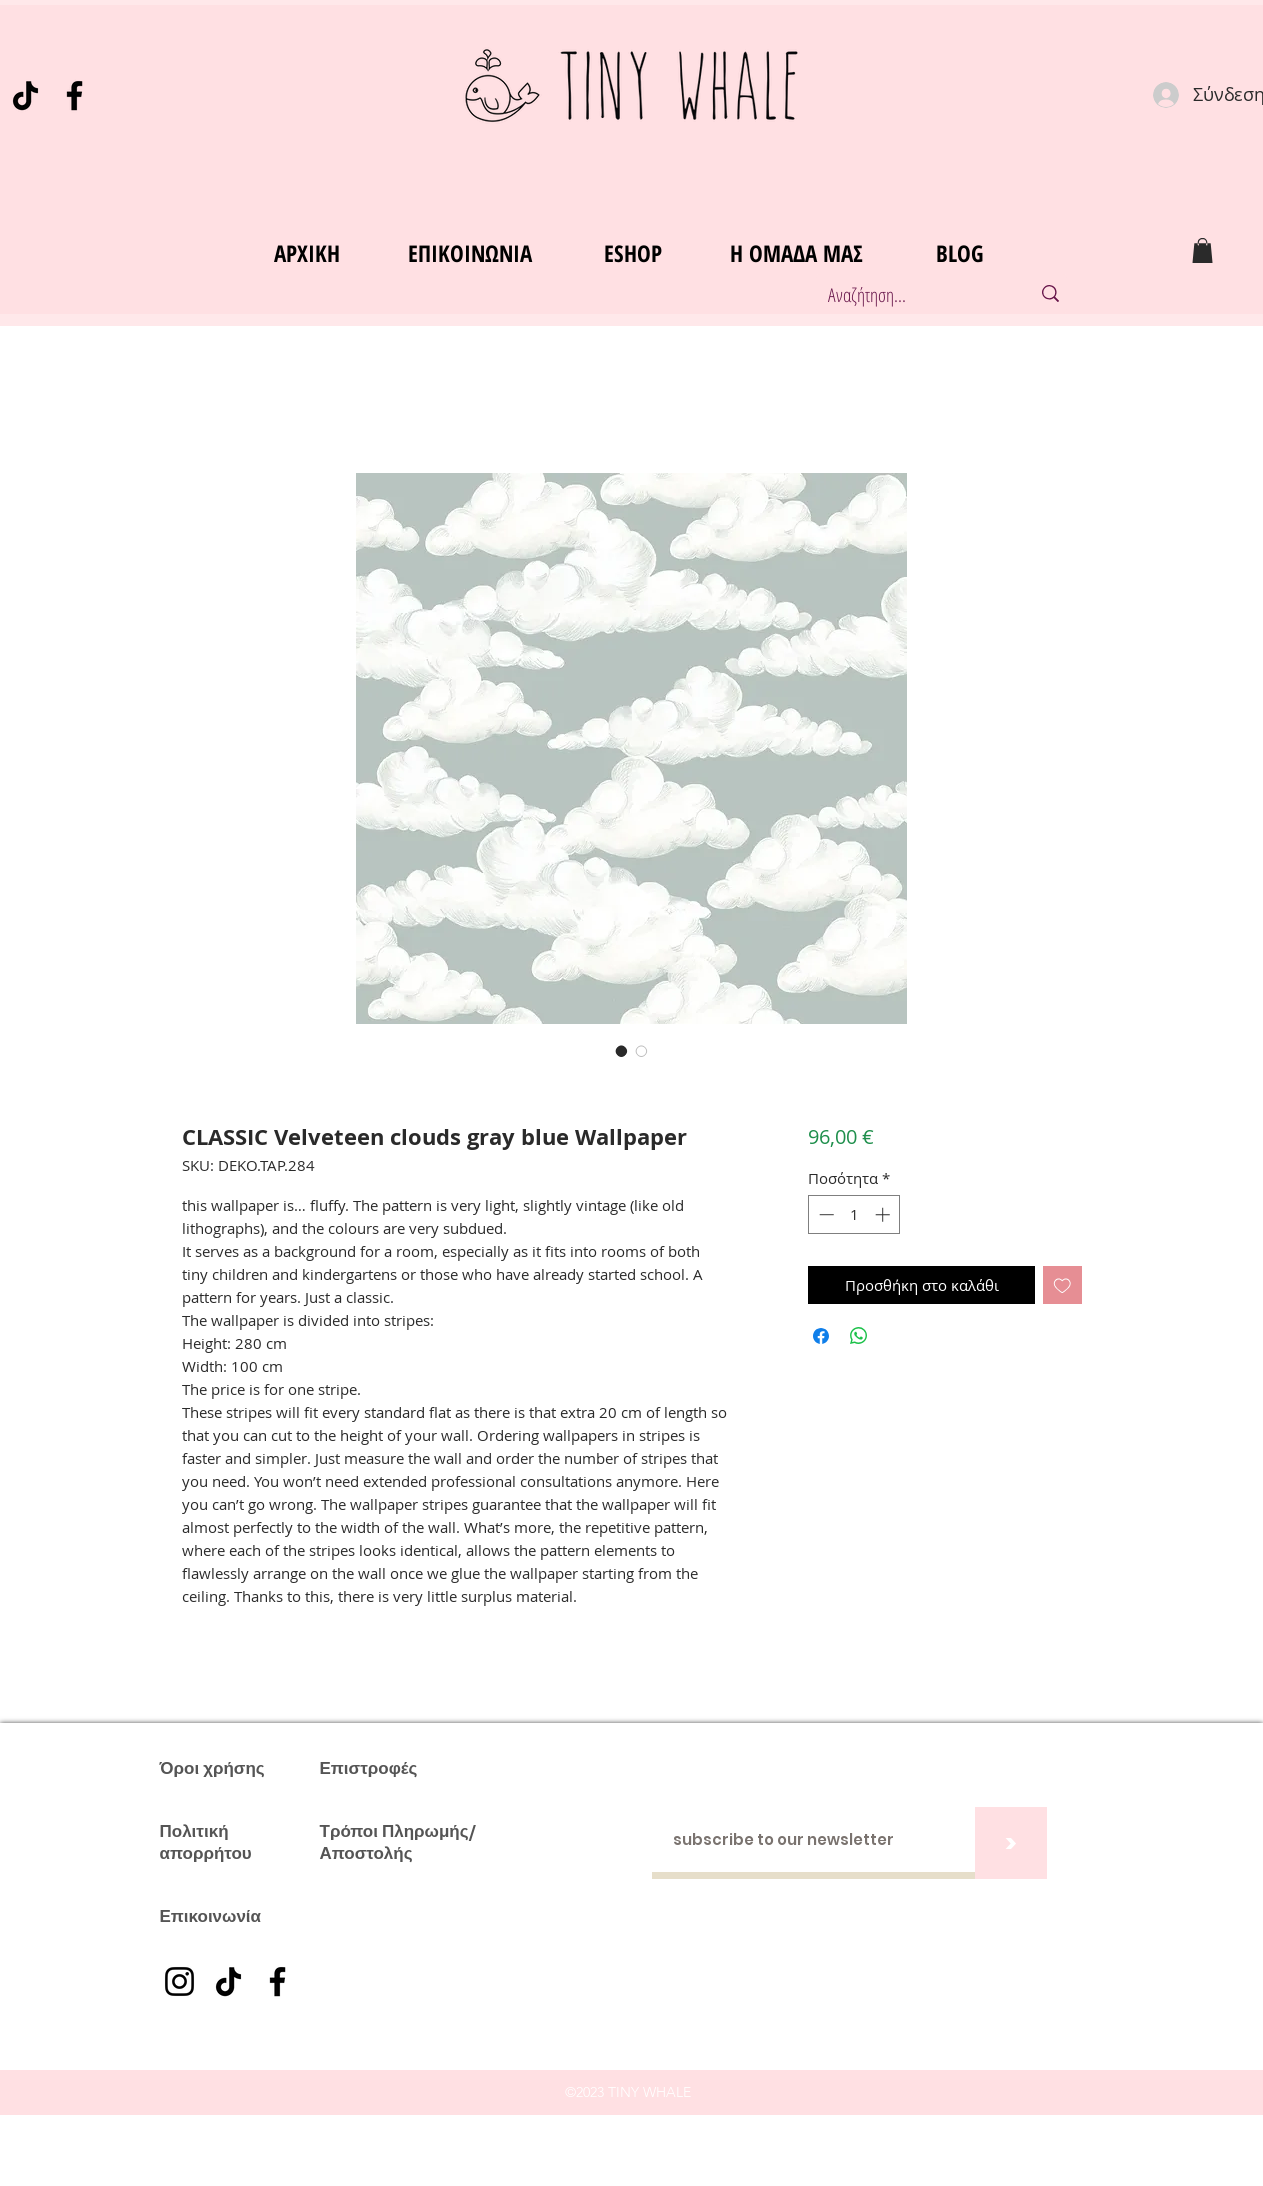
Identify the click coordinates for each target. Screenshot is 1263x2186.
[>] (1011, 1843)
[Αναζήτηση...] (908, 295)
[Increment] (884, 1214)
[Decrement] (824, 1214)
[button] (1202, 250)
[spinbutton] (854, 1214)
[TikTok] (25, 95)
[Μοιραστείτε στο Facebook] (821, 1336)
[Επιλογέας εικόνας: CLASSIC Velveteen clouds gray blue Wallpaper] (622, 1051)
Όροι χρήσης (212, 1768)
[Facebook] (74, 95)
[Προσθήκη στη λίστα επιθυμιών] (1062, 1285)
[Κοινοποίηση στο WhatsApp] (859, 1336)
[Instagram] (179, 1981)
